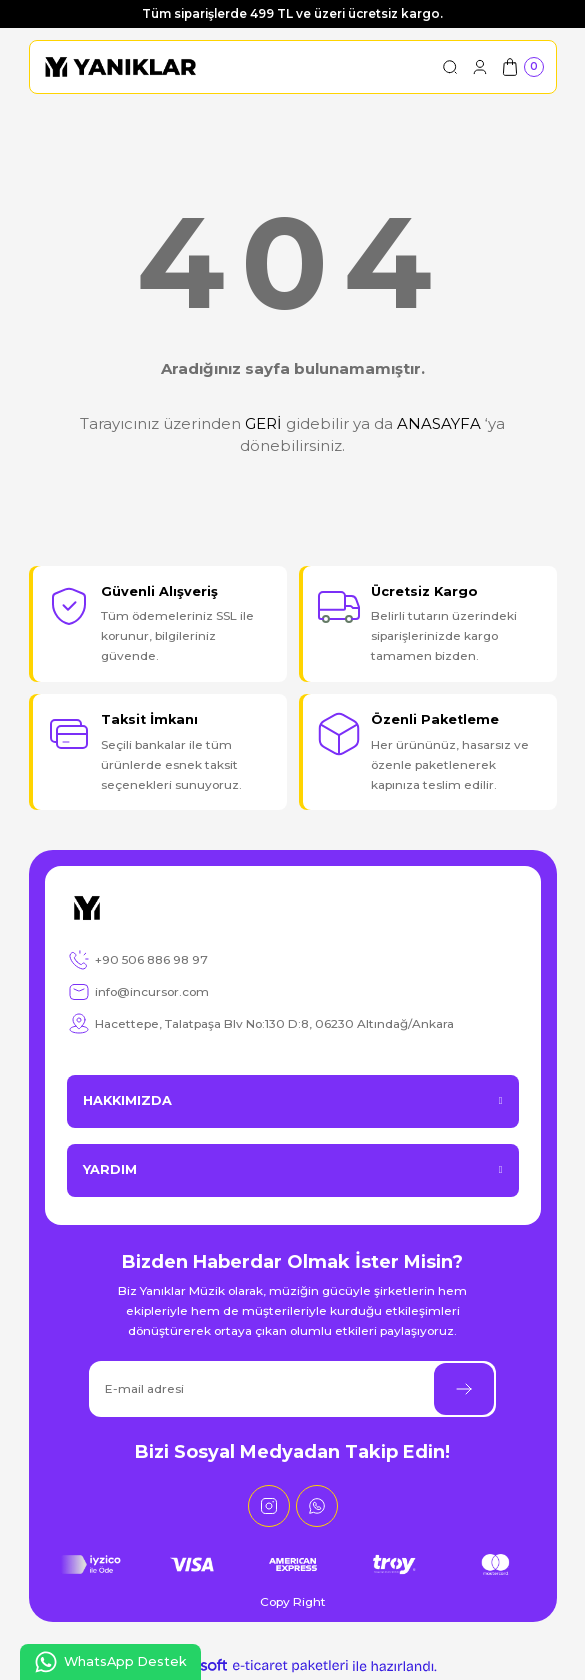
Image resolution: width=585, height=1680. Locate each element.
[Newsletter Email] (292, 1389)
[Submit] (464, 1389)
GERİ (263, 423)
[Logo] (120, 67)
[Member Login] (480, 67)
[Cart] (522, 67)
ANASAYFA (439, 423)
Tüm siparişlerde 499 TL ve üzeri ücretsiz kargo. (292, 13)
